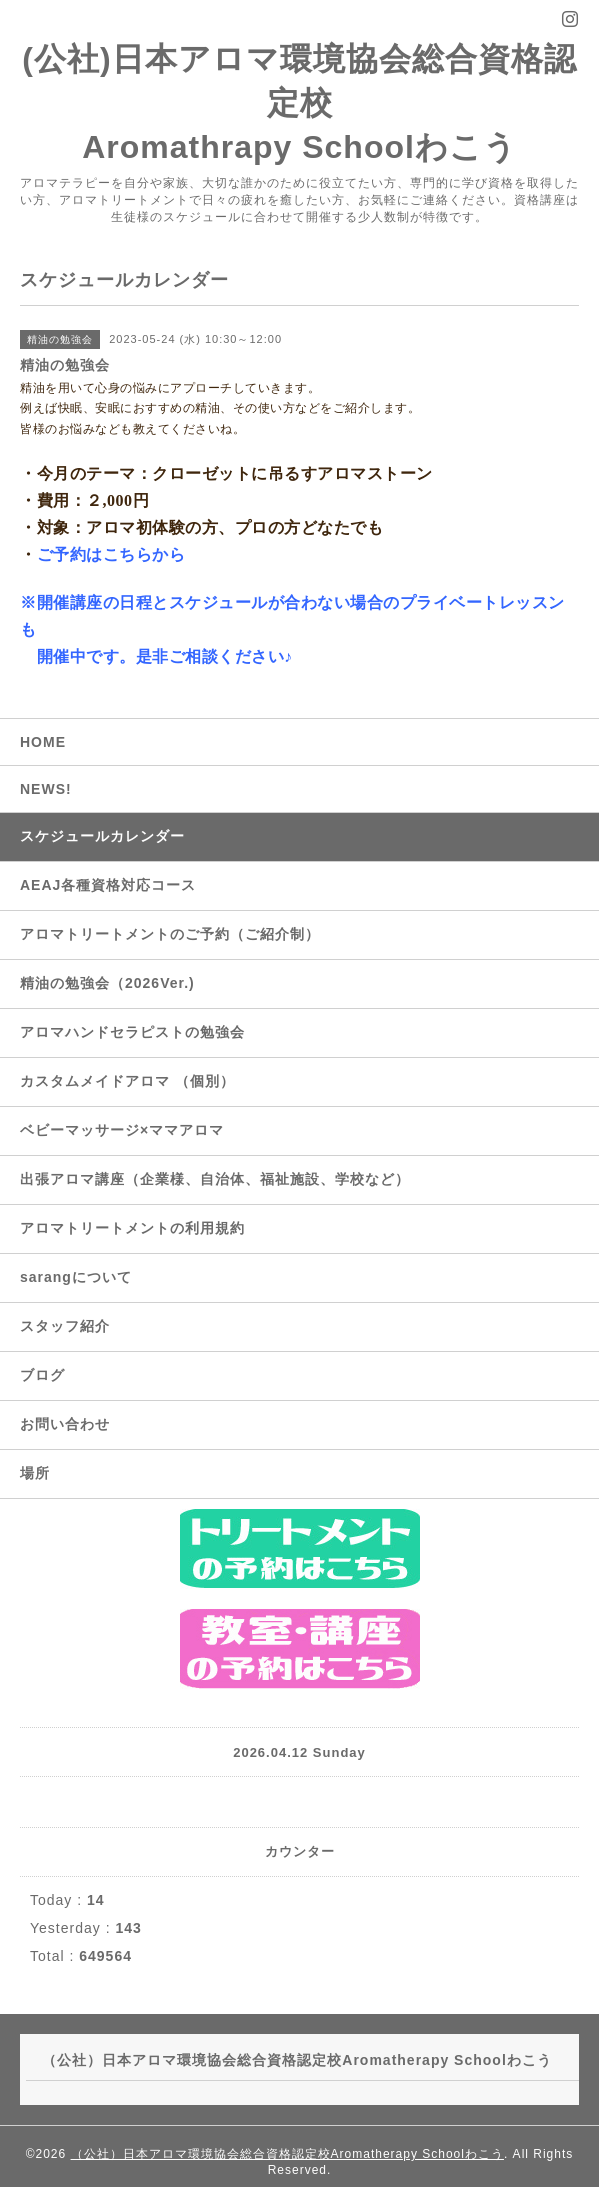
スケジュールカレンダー (102, 836)
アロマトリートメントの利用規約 (132, 1228)
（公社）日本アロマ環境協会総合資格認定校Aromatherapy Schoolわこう (287, 2154)
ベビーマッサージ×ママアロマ (122, 1130)
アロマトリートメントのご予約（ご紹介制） (170, 934)
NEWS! (46, 789)
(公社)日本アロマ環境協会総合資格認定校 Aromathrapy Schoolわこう (299, 103)
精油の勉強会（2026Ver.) (107, 983)
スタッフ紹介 (65, 1326)
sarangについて (76, 1277)
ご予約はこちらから (111, 554)
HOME (43, 742)
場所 (35, 1473)
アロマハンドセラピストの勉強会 (132, 1032)
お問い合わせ (65, 1424)
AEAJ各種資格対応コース (108, 885)
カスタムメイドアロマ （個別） (127, 1081)
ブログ (42, 1375)
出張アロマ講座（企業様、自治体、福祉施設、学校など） (215, 1179)
